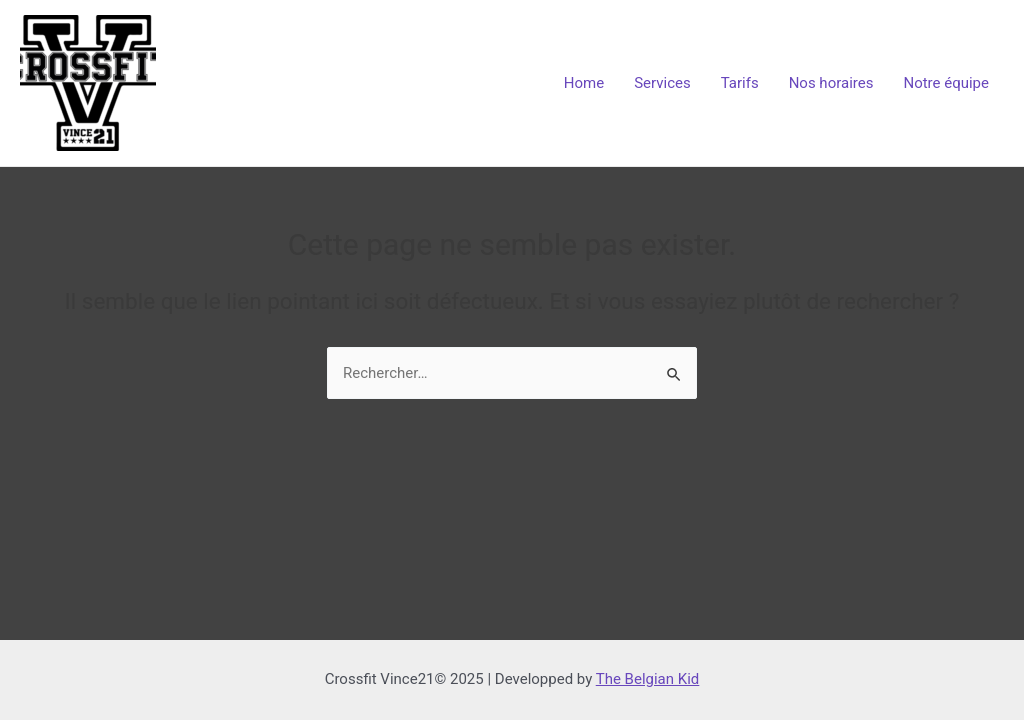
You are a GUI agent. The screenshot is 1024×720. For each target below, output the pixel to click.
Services (662, 83)
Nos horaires (831, 83)
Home (584, 83)
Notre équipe (946, 83)
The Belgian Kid (648, 679)
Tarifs (740, 83)
